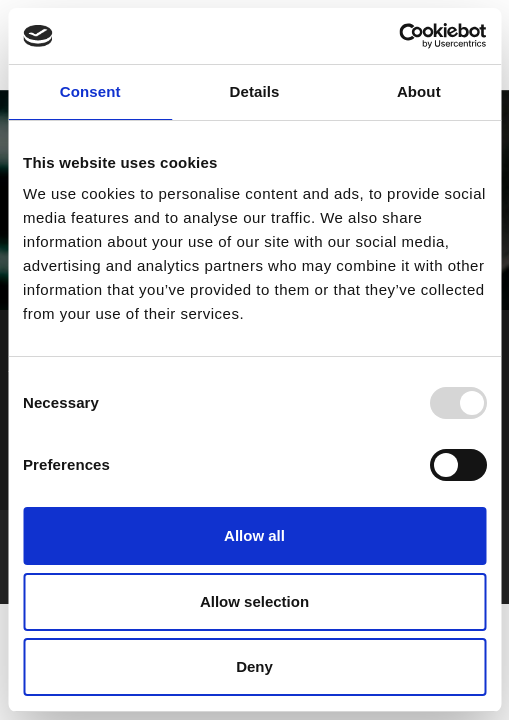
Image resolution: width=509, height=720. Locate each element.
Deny (254, 666)
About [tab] (419, 91)
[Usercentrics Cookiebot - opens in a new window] (398, 36)
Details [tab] (255, 91)
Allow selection (254, 601)
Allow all (254, 535)
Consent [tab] (90, 91)
